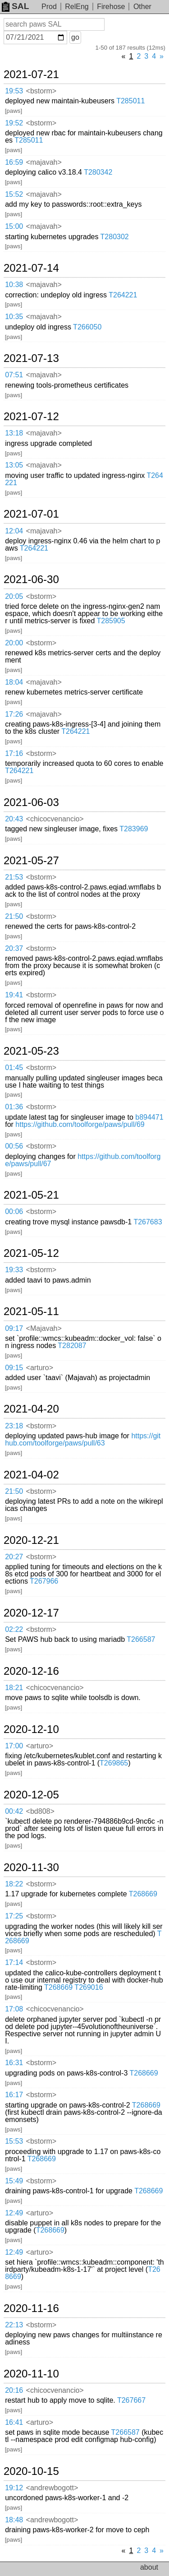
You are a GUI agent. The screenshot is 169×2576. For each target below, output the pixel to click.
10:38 (14, 284)
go (75, 37)
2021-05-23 (31, 1051)
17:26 (14, 714)
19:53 (14, 91)
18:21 (14, 1687)
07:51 (14, 375)
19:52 (14, 123)
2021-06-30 (31, 579)
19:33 (14, 1270)
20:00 (14, 643)
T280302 (114, 237)
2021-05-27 (31, 860)
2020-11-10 (31, 2373)
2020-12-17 (31, 1613)
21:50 (14, 916)
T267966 (44, 1581)
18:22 (14, 1884)
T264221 (123, 295)
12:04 (14, 531)
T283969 (133, 829)
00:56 (14, 1146)
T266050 (87, 327)
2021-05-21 (31, 1195)
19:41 (14, 995)
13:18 (14, 433)
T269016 (88, 1987)
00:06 (14, 1211)
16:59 (14, 162)
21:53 (14, 877)
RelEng (76, 6)
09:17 (14, 1328)
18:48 (14, 2520)
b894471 (149, 1117)
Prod (49, 6)
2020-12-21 (31, 1540)
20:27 (14, 1557)
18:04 (14, 682)
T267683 (147, 1222)
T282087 (72, 1345)
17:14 (14, 1962)
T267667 (131, 2400)
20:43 (14, 819)
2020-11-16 (31, 2308)
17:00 (14, 1746)
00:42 (14, 1811)
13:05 (14, 465)
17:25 (14, 1916)
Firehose (111, 6)
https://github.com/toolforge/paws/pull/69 (79, 1124)
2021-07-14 (31, 268)
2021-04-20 (31, 1409)
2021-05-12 (31, 1253)
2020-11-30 (31, 1867)
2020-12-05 (31, 1794)
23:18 (14, 1426)
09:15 (14, 1367)
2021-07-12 (31, 416)
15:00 (14, 226)
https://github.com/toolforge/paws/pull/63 (82, 1439)
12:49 (14, 2213)
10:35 (14, 316)
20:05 (14, 596)
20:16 (14, 2390)
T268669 (143, 1894)
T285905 (111, 621)
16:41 (14, 2422)
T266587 (141, 1639)
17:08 (14, 2009)
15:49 (14, 2181)
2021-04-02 (31, 1474)
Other (142, 6)
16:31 (14, 2062)
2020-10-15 (31, 2471)
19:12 (14, 2488)
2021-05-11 (31, 1311)
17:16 (14, 753)
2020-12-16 (31, 1671)
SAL (15, 6)
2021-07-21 (31, 74)
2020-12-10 (31, 1729)
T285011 (130, 101)
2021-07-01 (31, 514)
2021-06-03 (31, 802)
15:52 (14, 194)
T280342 (98, 172)
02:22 (14, 1629)
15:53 (14, 2141)
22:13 (14, 2325)
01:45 (14, 1067)
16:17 (14, 2095)
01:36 (14, 1107)
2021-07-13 (31, 358)
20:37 (14, 948)
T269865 (114, 1763)
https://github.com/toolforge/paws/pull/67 (82, 1160)
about (149, 2567)
